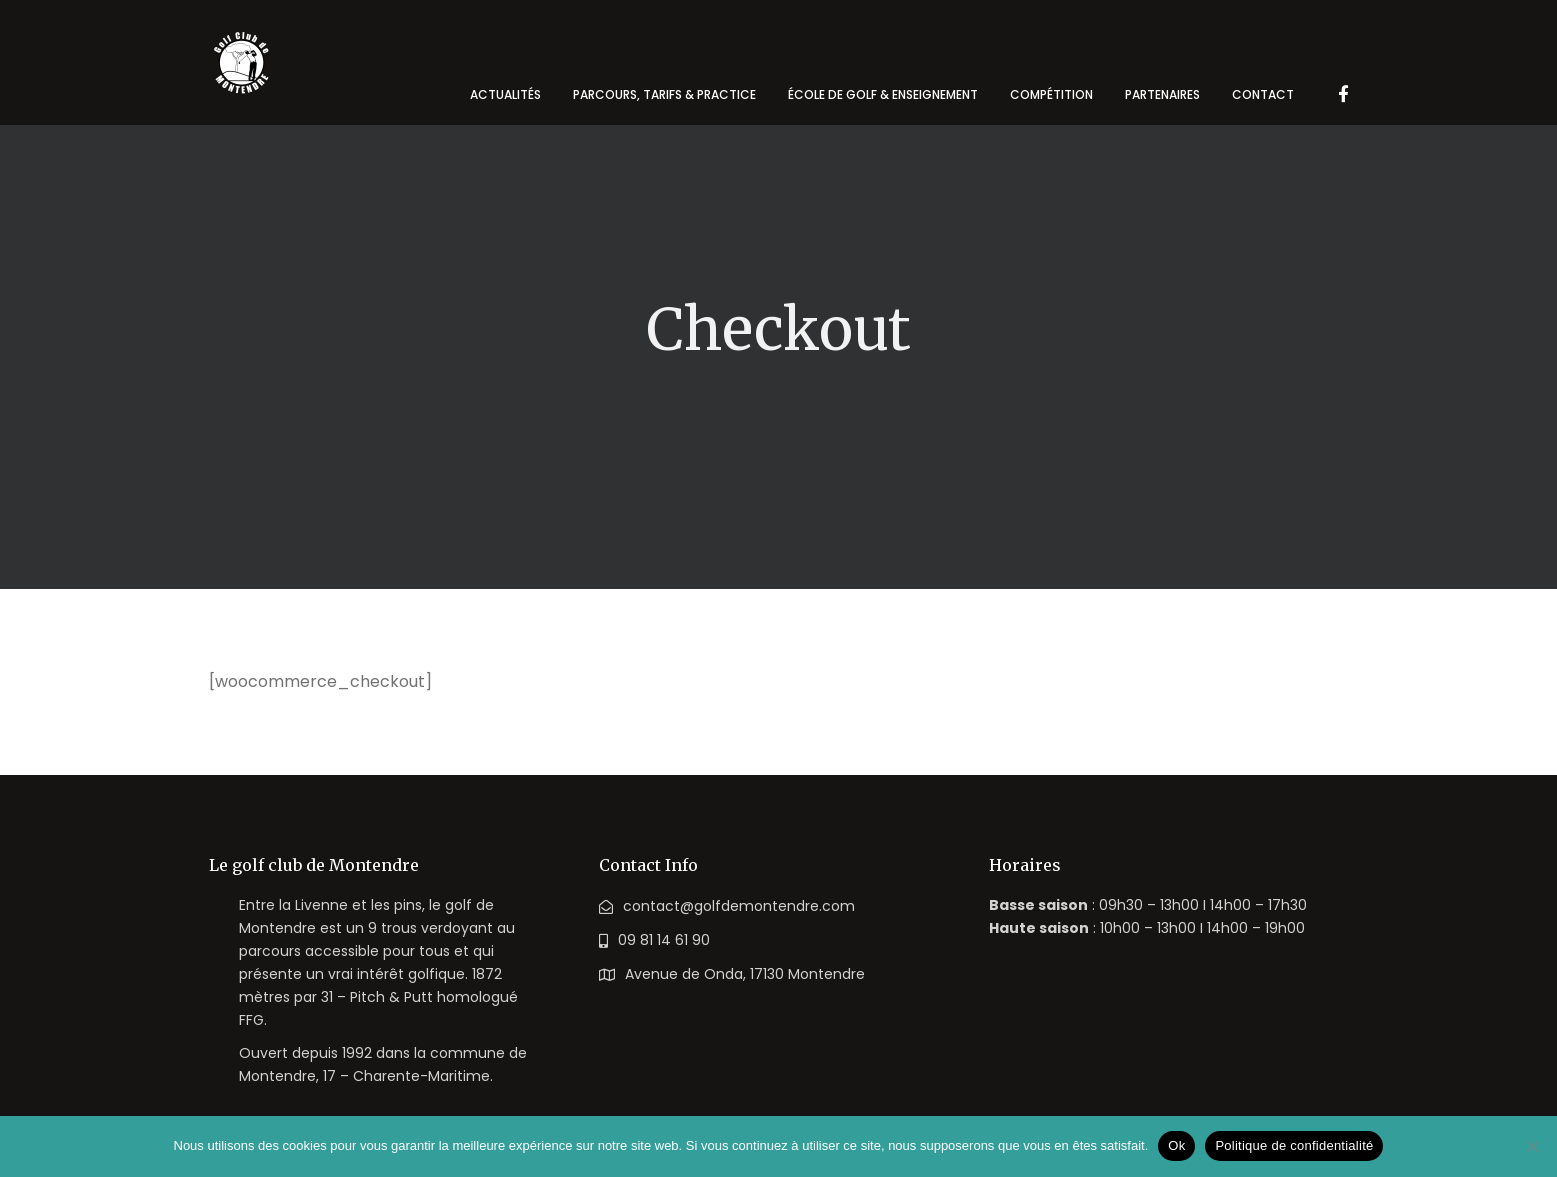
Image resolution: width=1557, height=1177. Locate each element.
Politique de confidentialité (1294, 1145)
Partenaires (1162, 94)
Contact (1263, 94)
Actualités (505, 94)
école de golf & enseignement (883, 94)
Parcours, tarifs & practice (664, 94)
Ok (1176, 1145)
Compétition (1051, 94)
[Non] (1532, 1146)
